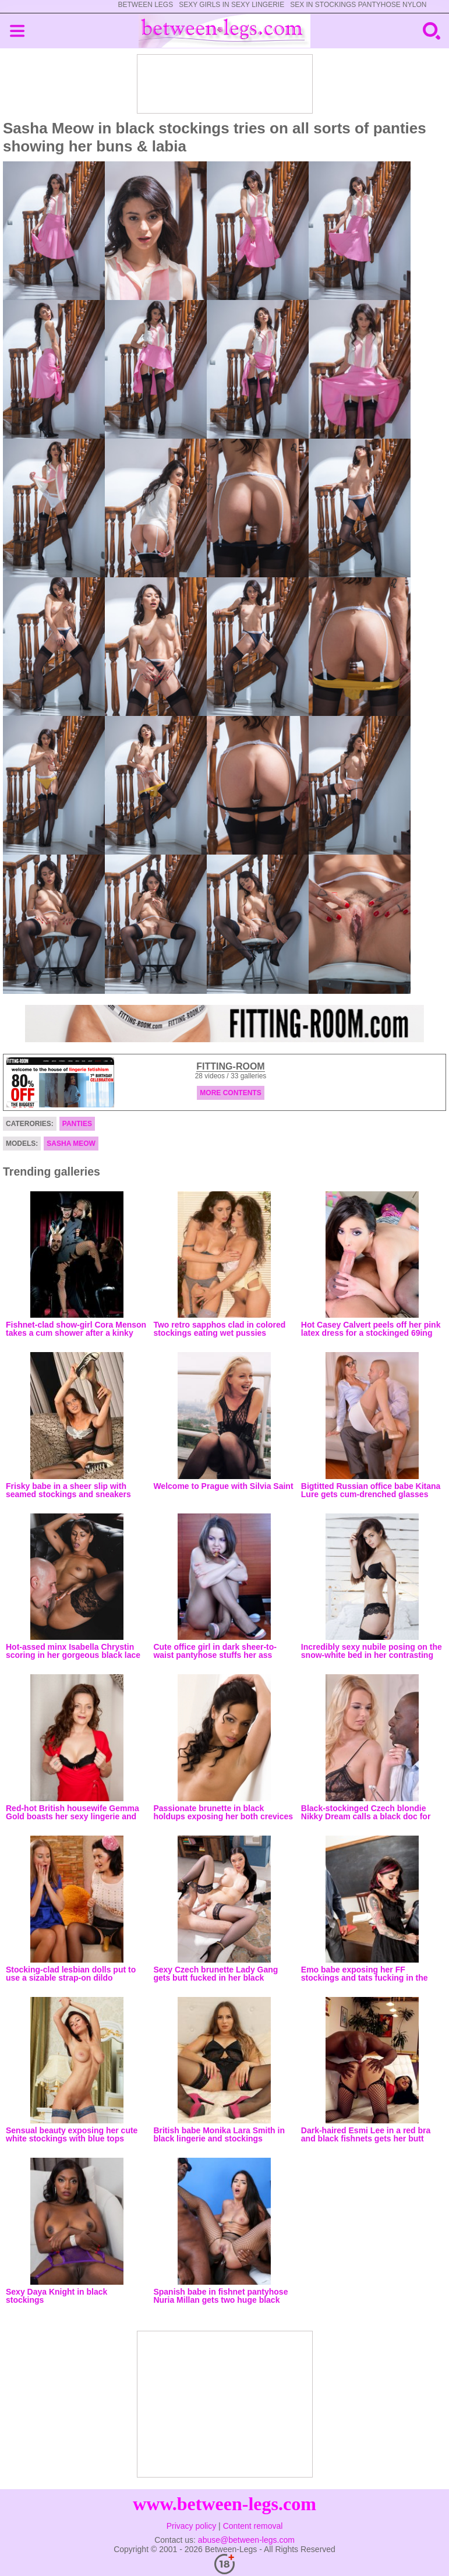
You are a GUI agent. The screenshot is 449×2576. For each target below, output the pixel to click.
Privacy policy (192, 2526)
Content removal (253, 2526)
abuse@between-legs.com (246, 2540)
